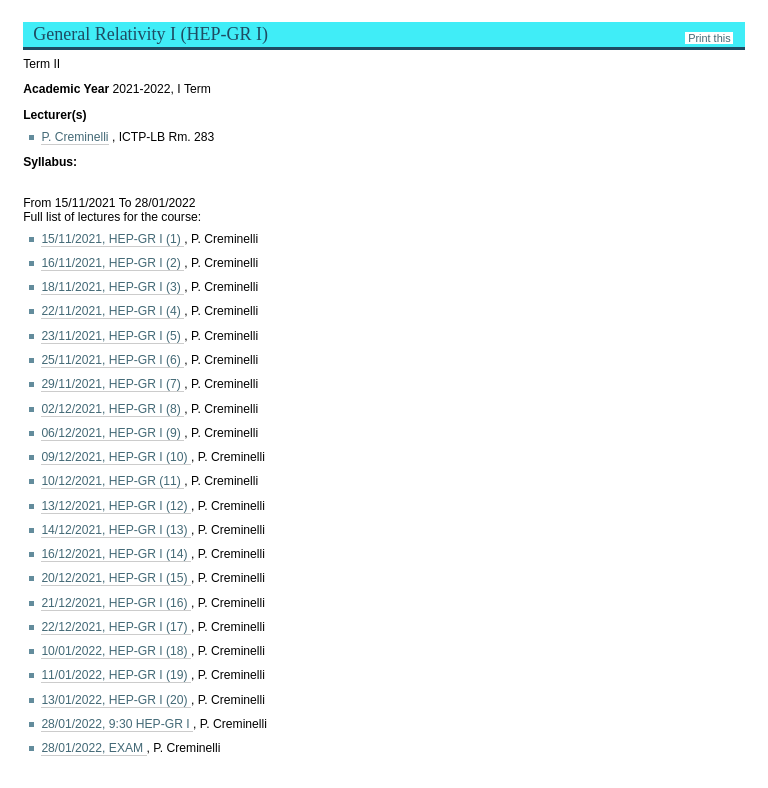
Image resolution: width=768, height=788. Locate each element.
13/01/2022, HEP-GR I (116, 700)
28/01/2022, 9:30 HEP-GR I (117, 724)
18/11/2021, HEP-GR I (112, 287)
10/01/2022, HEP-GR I (116, 651)
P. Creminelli (74, 137)
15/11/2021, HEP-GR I (112, 239)
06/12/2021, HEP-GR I (112, 433)
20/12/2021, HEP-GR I (116, 578)
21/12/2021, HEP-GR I (116, 603)
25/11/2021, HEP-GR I (112, 360)
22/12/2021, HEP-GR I (116, 627)
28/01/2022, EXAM (93, 748)
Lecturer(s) (54, 115)
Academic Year (67, 89)
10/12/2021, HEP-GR (112, 481)
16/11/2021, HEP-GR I (112, 263)
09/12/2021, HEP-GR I (116, 457)
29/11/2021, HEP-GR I (112, 384)
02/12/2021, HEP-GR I (112, 409)
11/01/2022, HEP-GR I (116, 675)
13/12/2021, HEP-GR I (116, 506)
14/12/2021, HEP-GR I (116, 530)
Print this (709, 38)
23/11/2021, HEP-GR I (112, 336)
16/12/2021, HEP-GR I (116, 554)
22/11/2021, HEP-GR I (112, 311)
